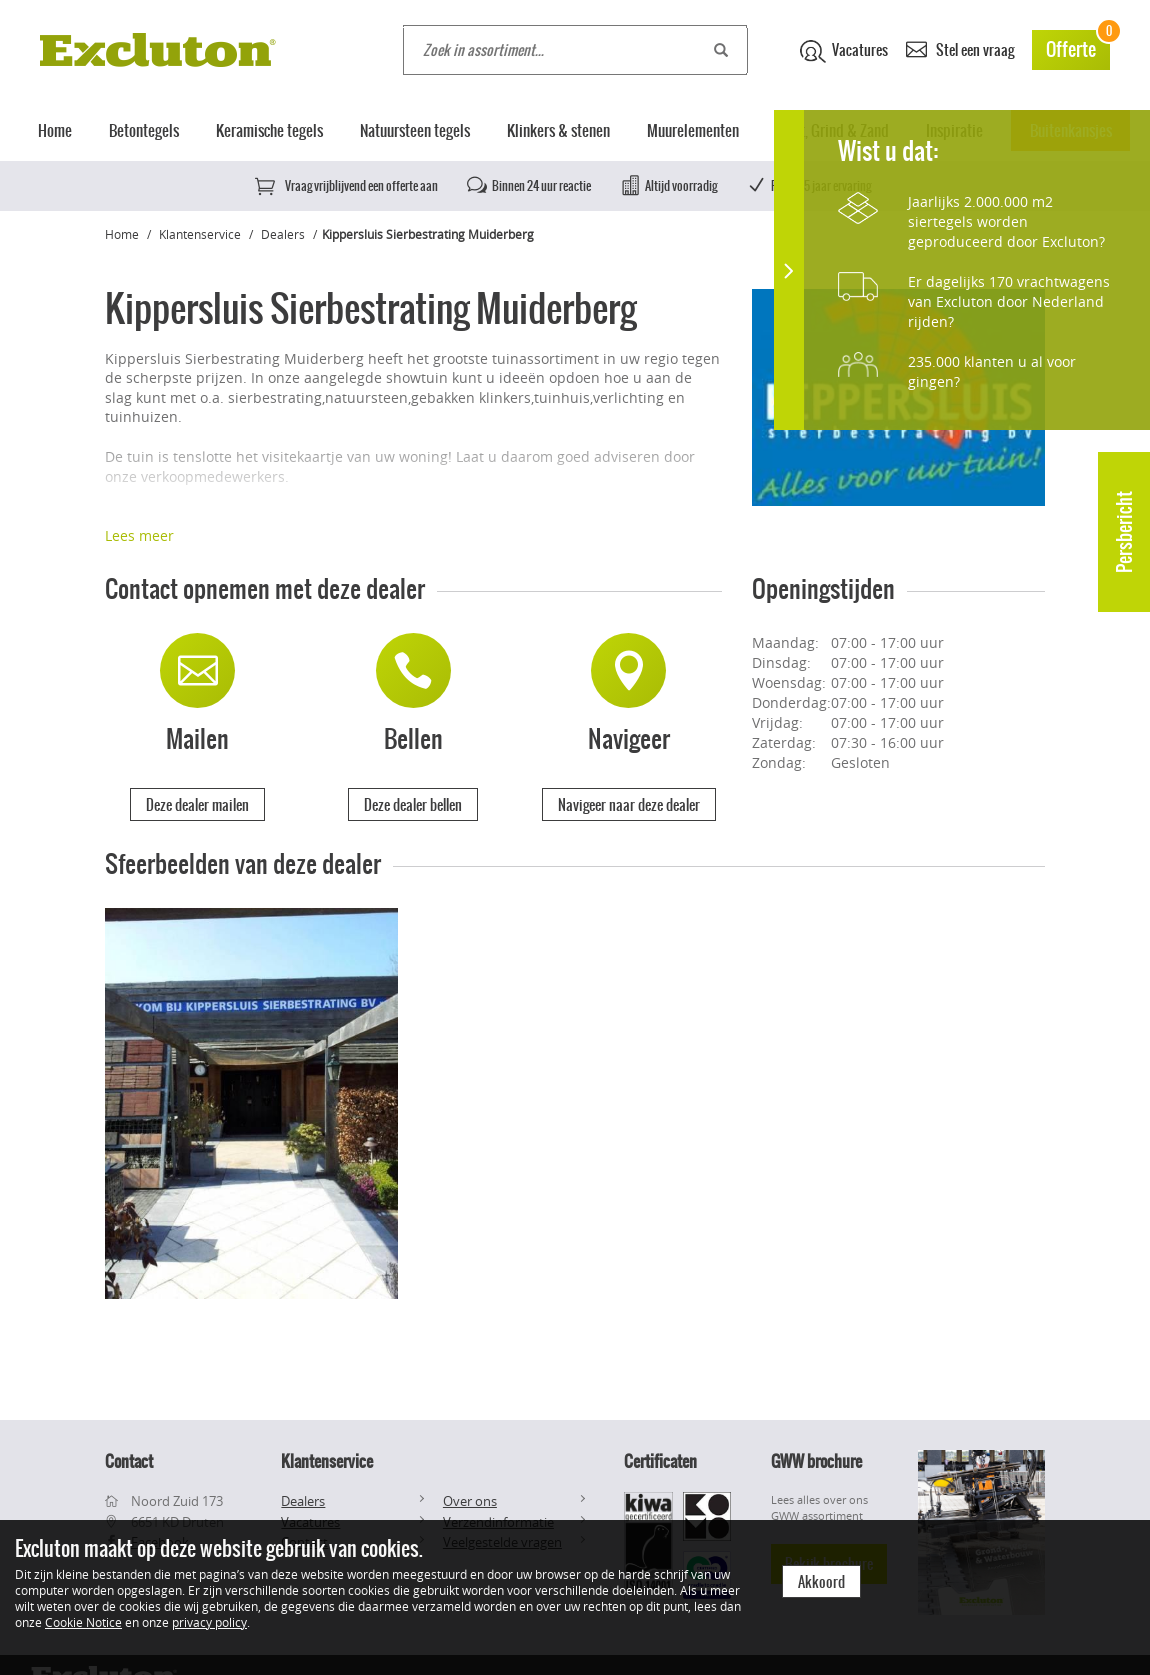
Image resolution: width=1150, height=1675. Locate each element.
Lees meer (139, 535)
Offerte (1078, 46)
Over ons (470, 1501)
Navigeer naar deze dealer (629, 805)
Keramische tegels (269, 130)
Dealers (283, 234)
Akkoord (821, 1582)
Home (55, 130)
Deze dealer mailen (197, 805)
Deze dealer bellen (413, 805)
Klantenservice (200, 234)
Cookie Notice (83, 1622)
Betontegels (144, 130)
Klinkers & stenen (558, 130)
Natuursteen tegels (415, 130)
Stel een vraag (960, 48)
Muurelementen (693, 130)
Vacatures (844, 51)
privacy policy (209, 1622)
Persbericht (1124, 532)
